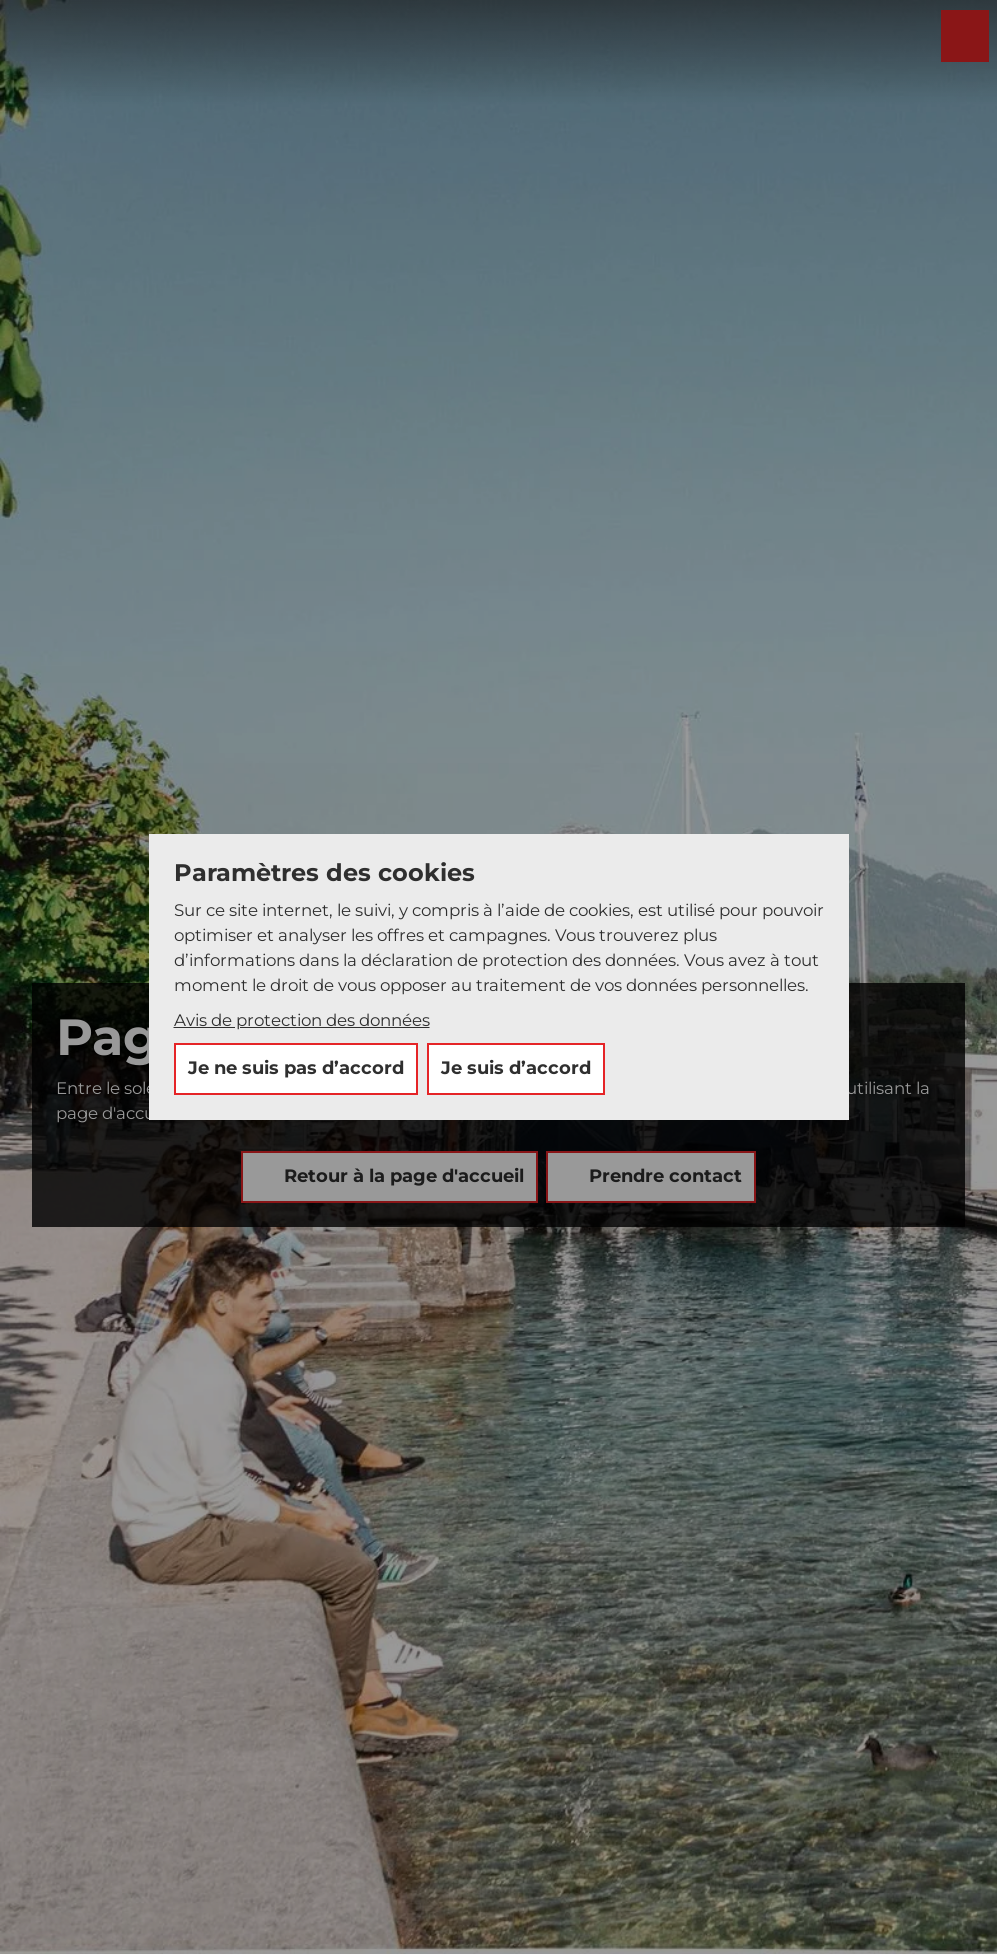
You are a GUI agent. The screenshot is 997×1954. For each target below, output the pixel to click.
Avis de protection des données (302, 1020)
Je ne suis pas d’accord (296, 1068)
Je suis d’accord (516, 1068)
